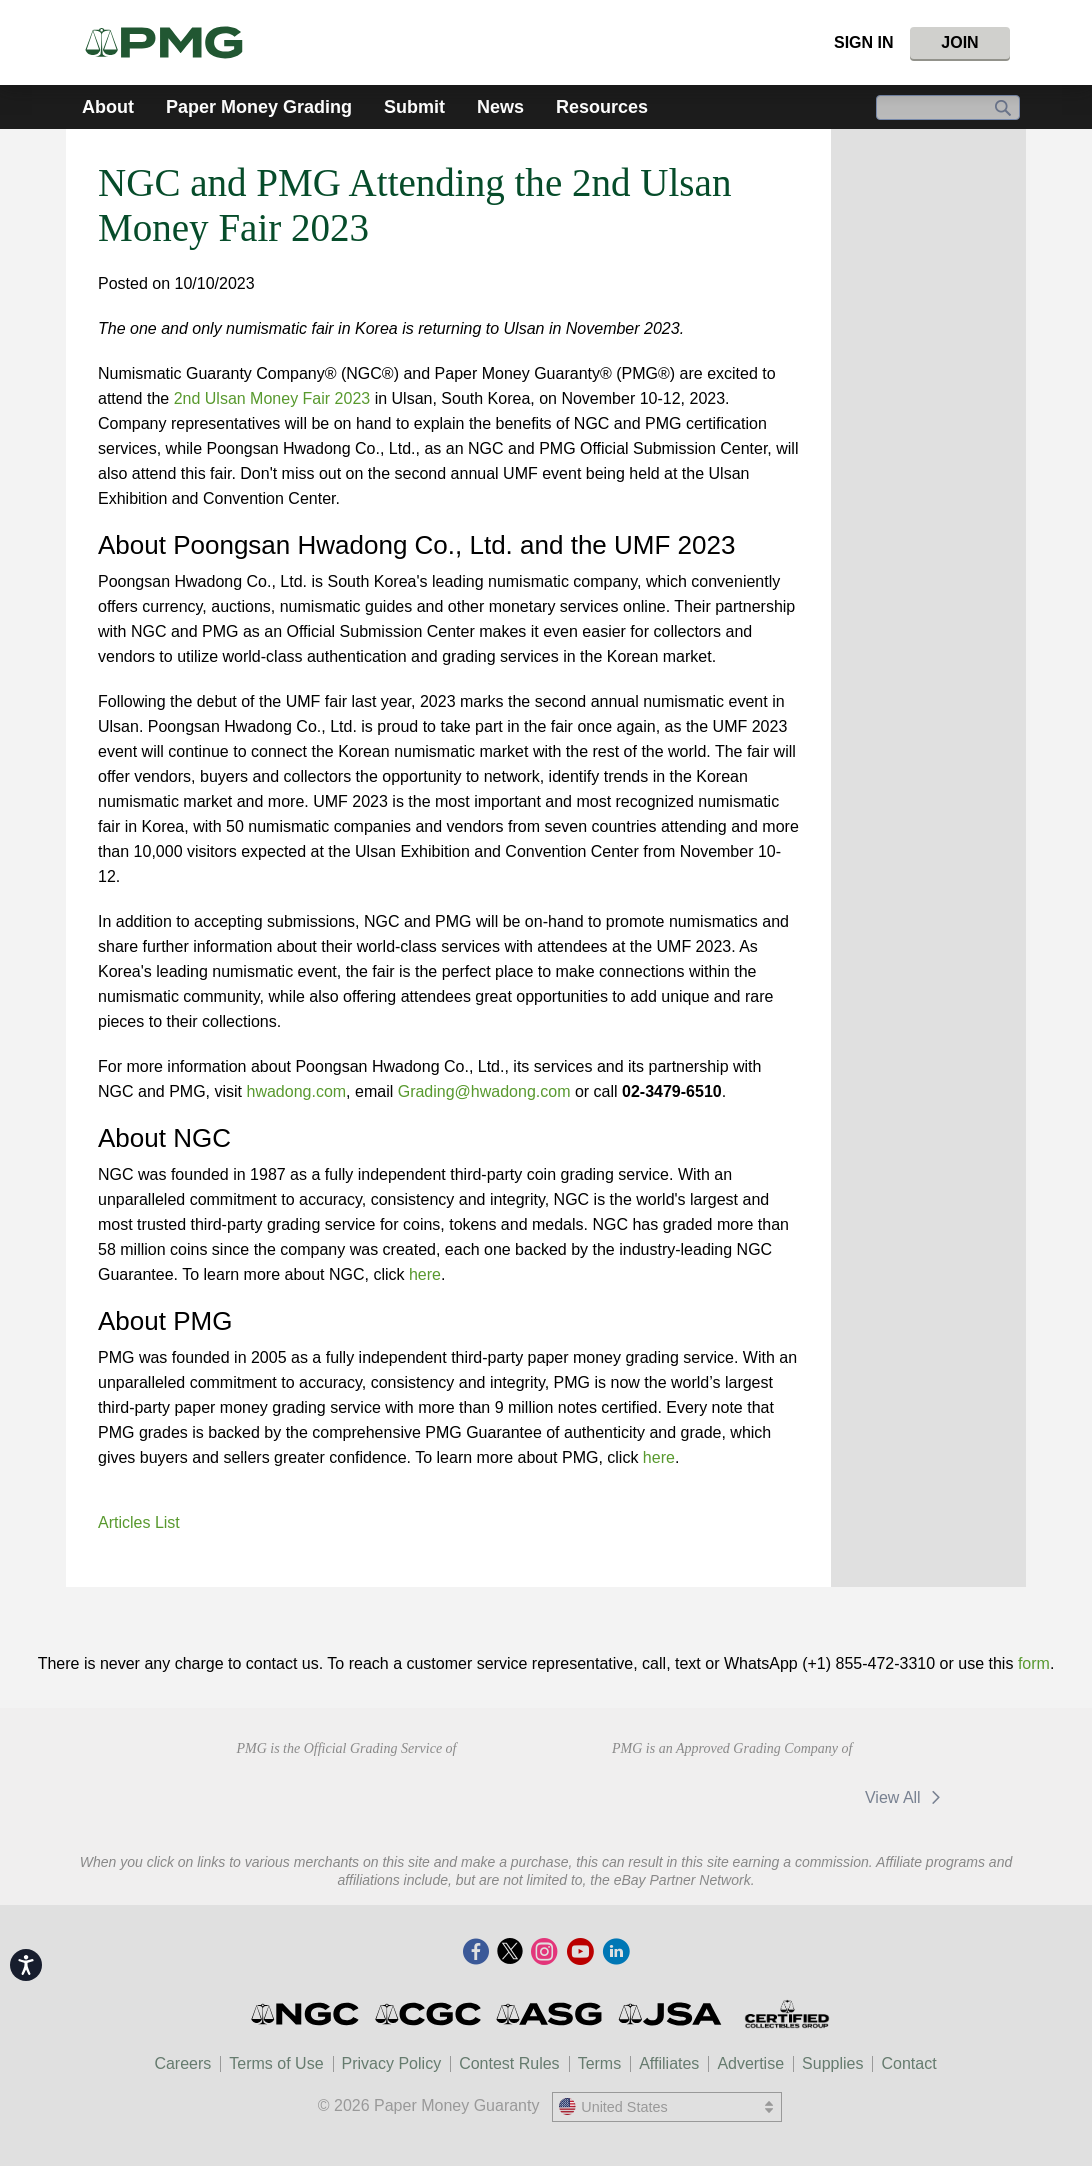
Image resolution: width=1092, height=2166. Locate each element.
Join (959, 42)
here (425, 1274)
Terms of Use (276, 2063)
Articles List (139, 1522)
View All (906, 1797)
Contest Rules (509, 2063)
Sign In (864, 42)
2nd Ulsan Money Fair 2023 (272, 398)
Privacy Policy (392, 2063)
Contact (908, 2063)
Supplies (832, 2063)
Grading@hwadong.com (484, 1091)
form (1034, 1663)
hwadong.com (296, 1091)
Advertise (750, 2063)
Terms (600, 2063)
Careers (182, 2063)
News (500, 107)
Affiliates (669, 2063)
